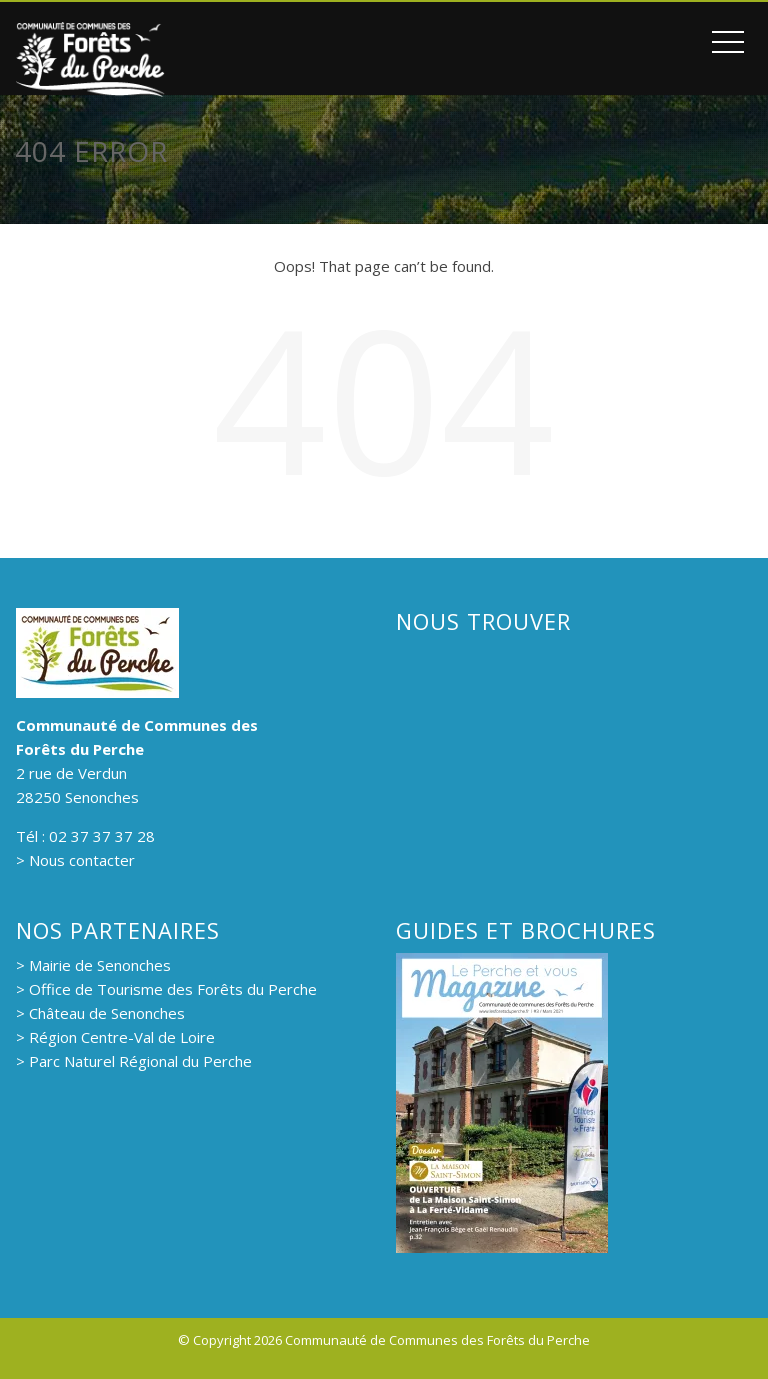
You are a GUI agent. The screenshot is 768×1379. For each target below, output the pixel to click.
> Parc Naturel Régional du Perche (134, 1061)
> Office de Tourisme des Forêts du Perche (166, 989)
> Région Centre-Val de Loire (115, 1037)
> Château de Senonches (100, 1013)
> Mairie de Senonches (93, 965)
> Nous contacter (75, 860)
